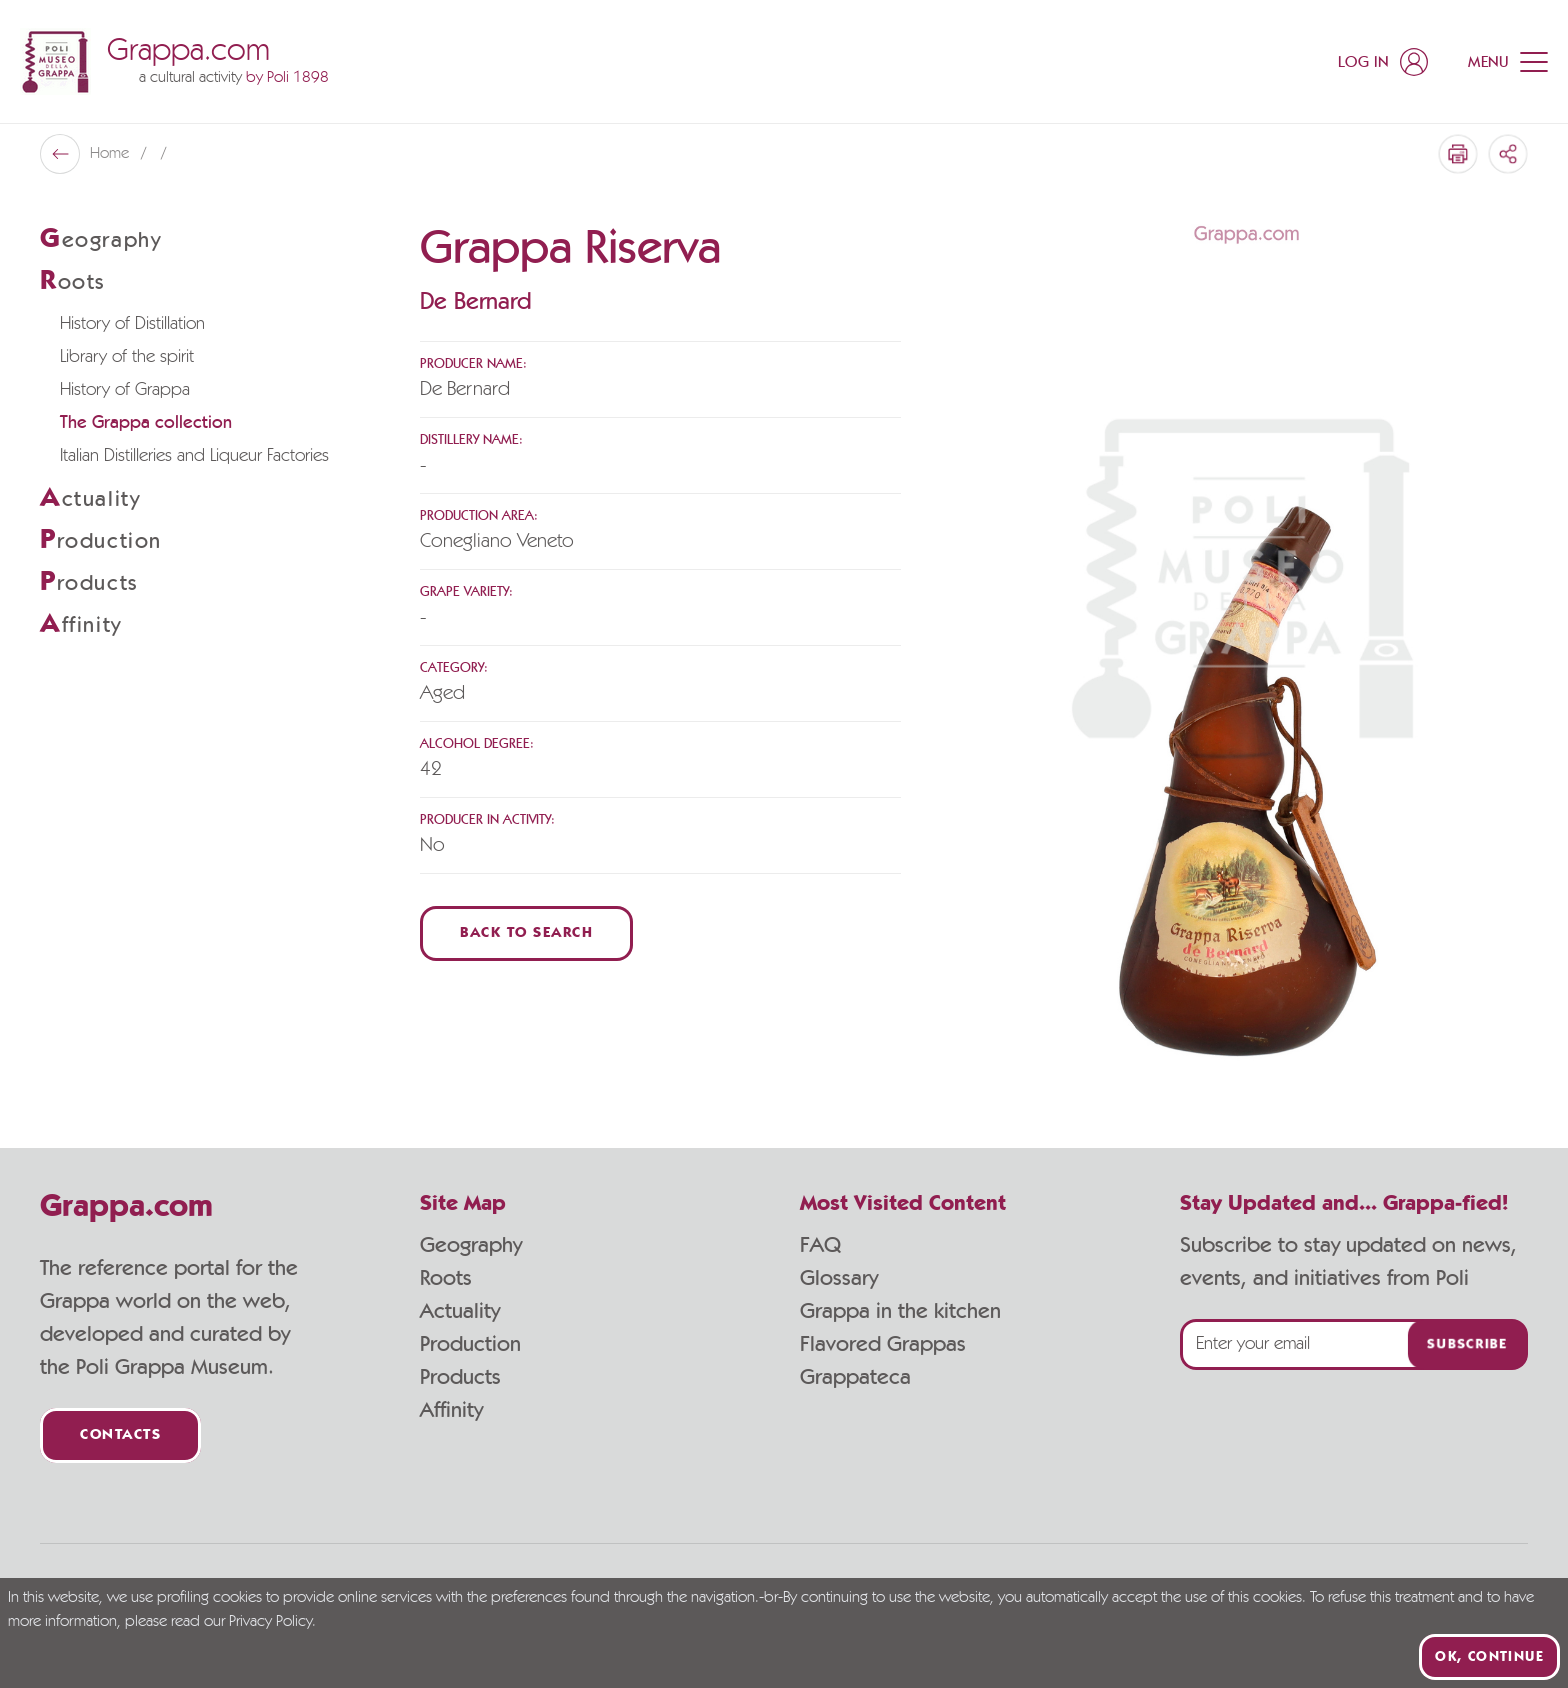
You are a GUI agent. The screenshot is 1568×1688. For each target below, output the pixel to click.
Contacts (120, 1435)
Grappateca (855, 1377)
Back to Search (526, 933)
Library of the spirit (127, 357)
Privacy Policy (270, 1622)
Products (460, 1377)
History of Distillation (132, 324)
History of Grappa (125, 390)
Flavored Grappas (883, 1344)
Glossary (839, 1278)
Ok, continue (1489, 1657)
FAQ (820, 1245)
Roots (446, 1278)
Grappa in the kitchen (900, 1311)
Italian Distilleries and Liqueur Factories (194, 456)
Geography (471, 1245)
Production (470, 1344)
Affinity (451, 1410)
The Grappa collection (146, 423)
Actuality (460, 1311)
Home (111, 154)
